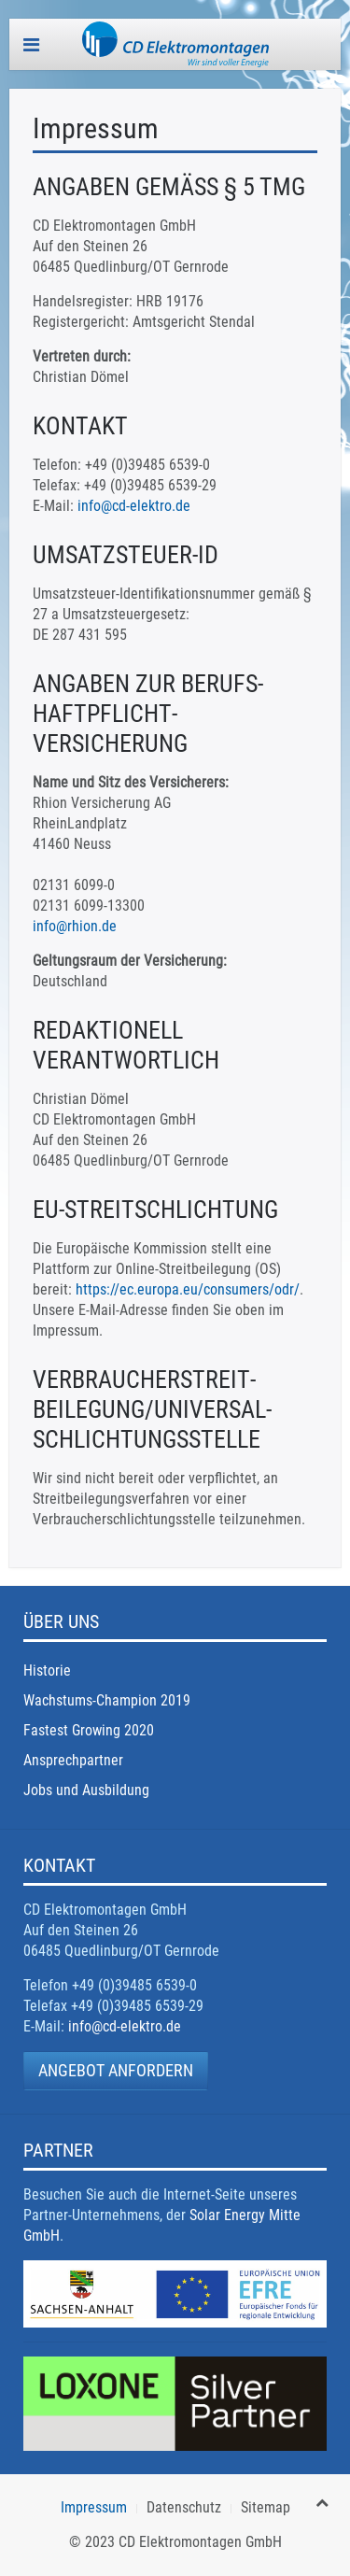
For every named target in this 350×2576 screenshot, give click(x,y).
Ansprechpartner (73, 1760)
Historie (47, 1670)
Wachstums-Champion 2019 (106, 1700)
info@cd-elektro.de (133, 506)
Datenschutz (184, 2507)
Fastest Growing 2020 (88, 1730)
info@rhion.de (75, 926)
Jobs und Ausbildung (86, 1790)
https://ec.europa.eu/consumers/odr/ (188, 1289)
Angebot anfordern (115, 2070)
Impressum (94, 2507)
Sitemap (265, 2507)
